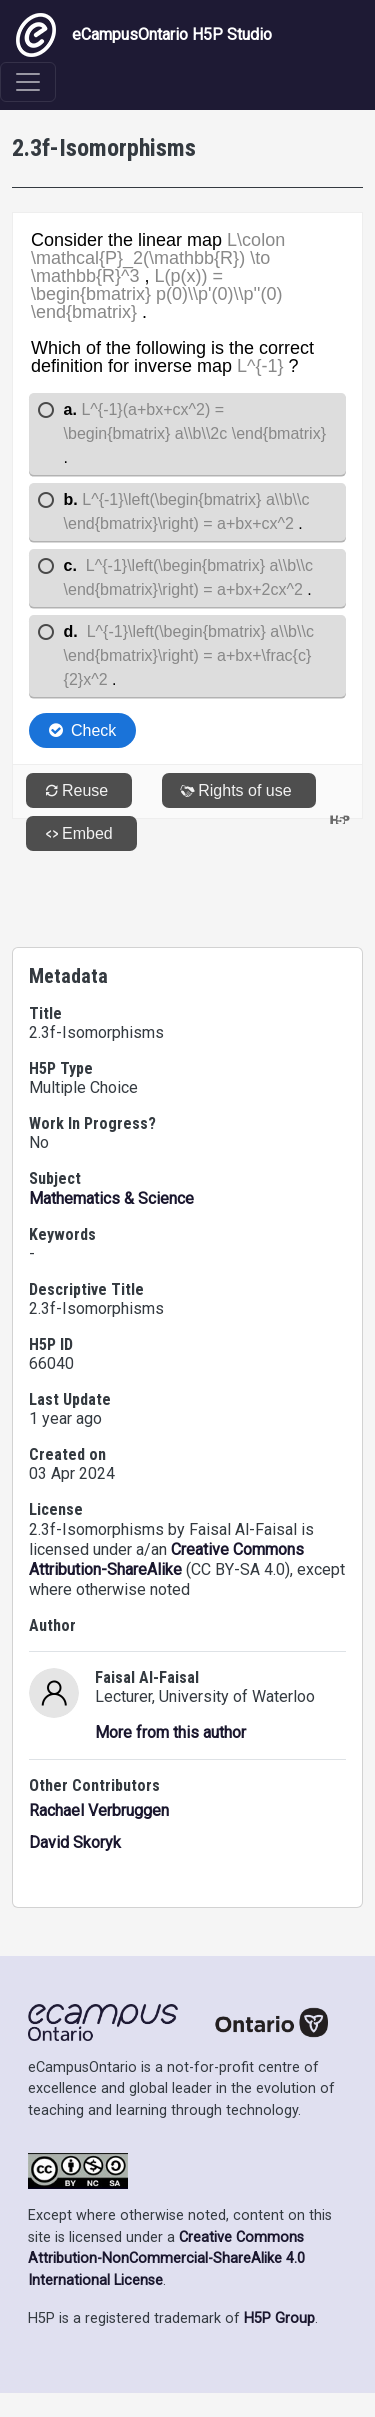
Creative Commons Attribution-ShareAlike (166, 1559)
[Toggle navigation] (28, 82)
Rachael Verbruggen (99, 1810)
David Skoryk (75, 1842)
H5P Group (279, 2318)
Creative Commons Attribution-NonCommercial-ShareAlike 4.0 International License (166, 2259)
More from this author (170, 1732)
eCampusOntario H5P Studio (144, 35)
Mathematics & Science (111, 1198)
